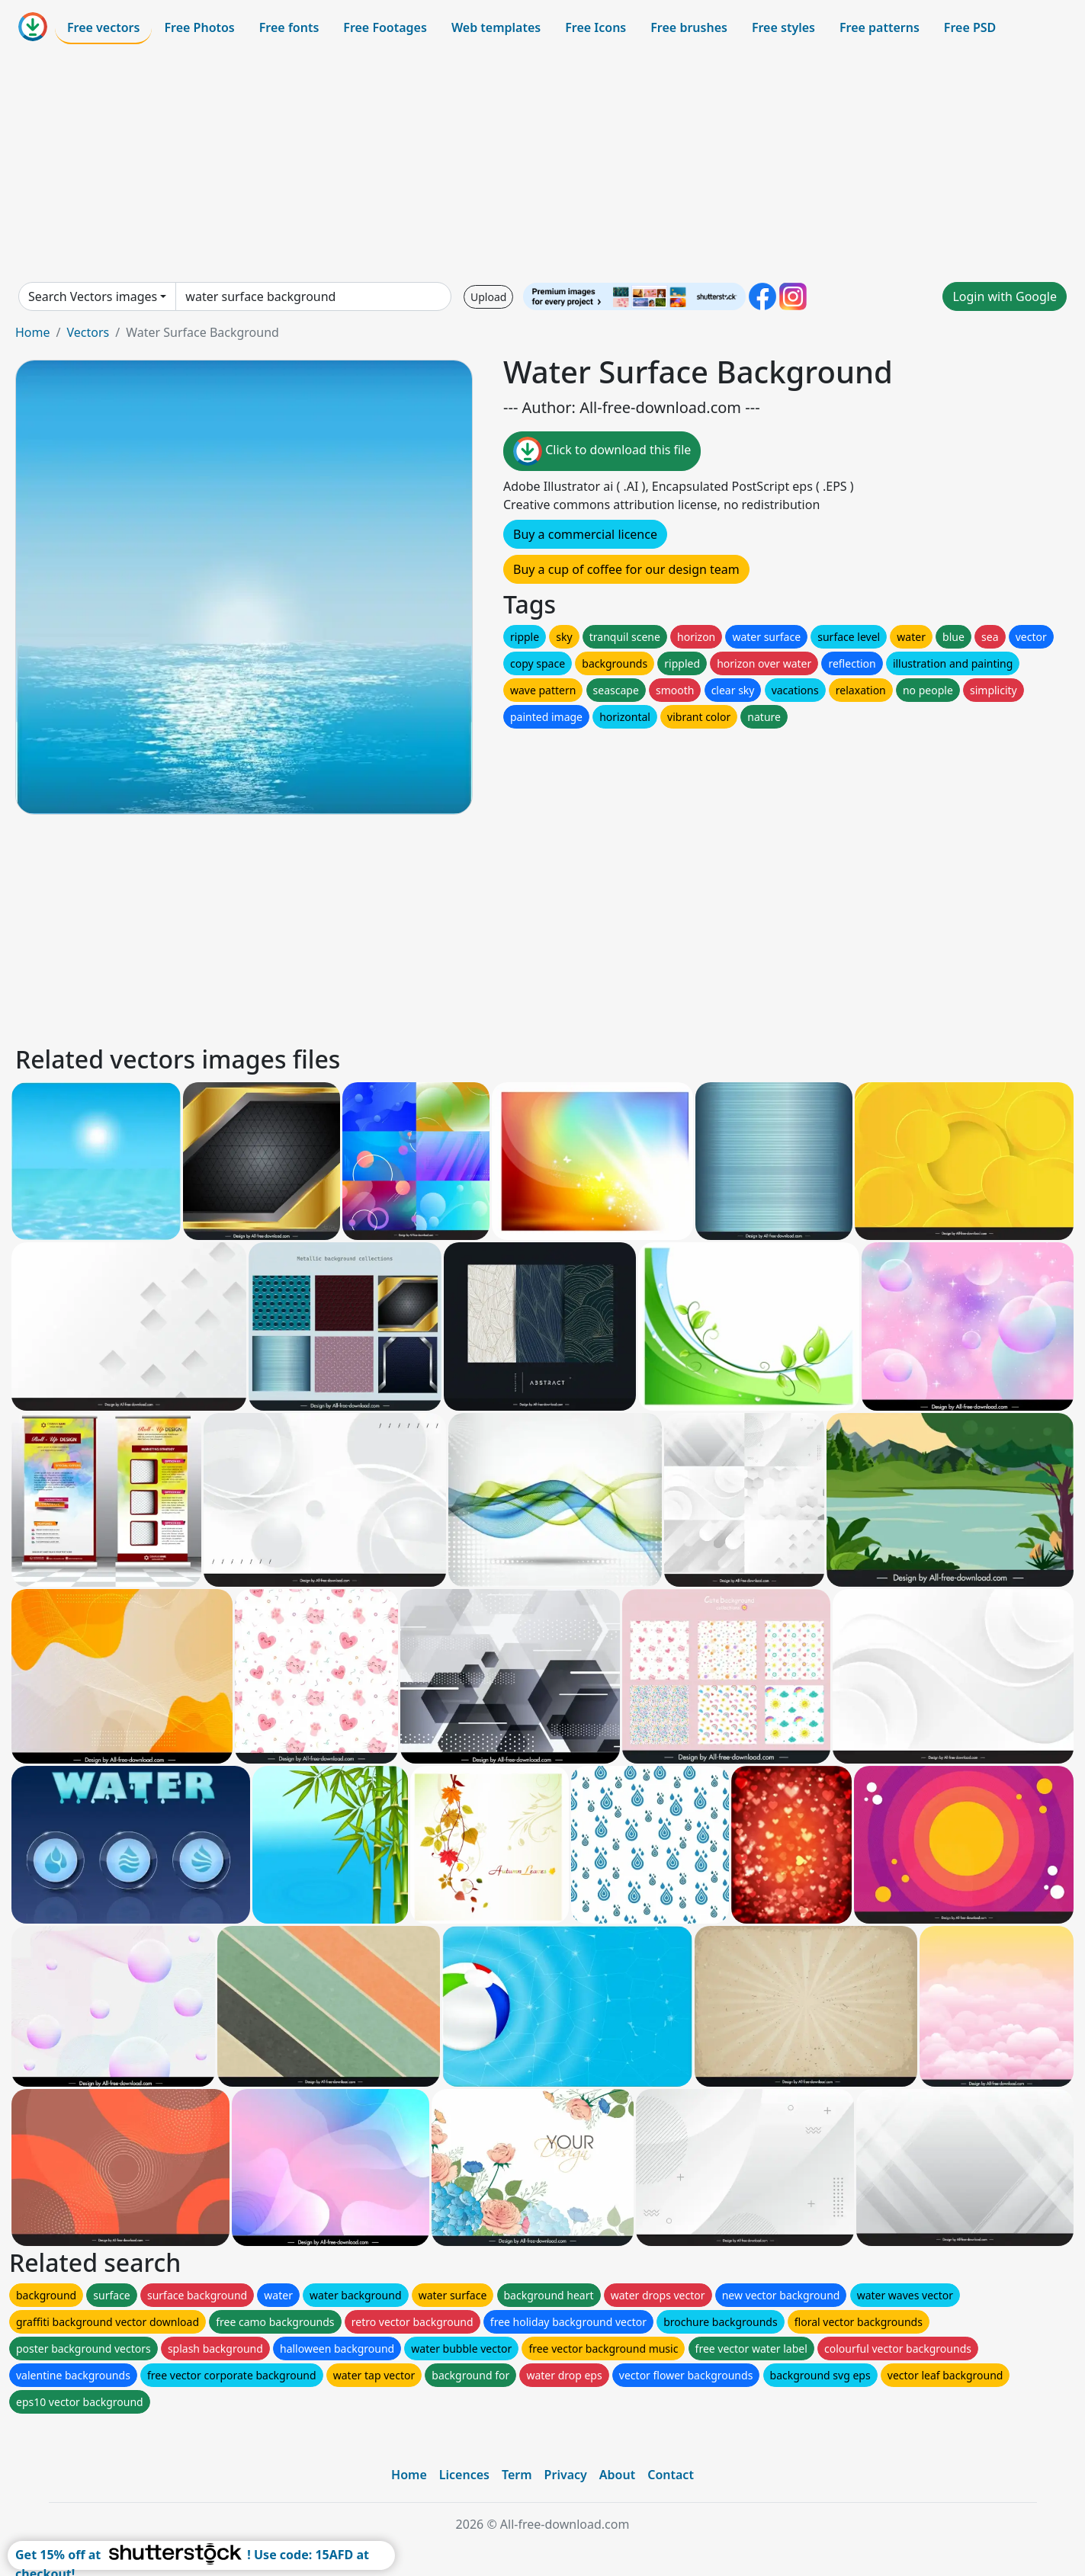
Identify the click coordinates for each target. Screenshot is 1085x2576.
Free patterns (879, 27)
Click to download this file (602, 451)
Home (32, 332)
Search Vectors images (92, 296)
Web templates (496, 27)
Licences (464, 2474)
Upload (488, 297)
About (617, 2474)
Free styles (783, 27)
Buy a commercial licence (585, 534)
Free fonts (289, 27)
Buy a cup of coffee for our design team (626, 569)
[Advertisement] (542, 163)
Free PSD (970, 27)
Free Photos (199, 27)
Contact (670, 2474)
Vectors (87, 332)
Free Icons (595, 27)
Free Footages (385, 27)
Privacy (565, 2474)
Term (517, 2474)
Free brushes (688, 27)
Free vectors (103, 27)
